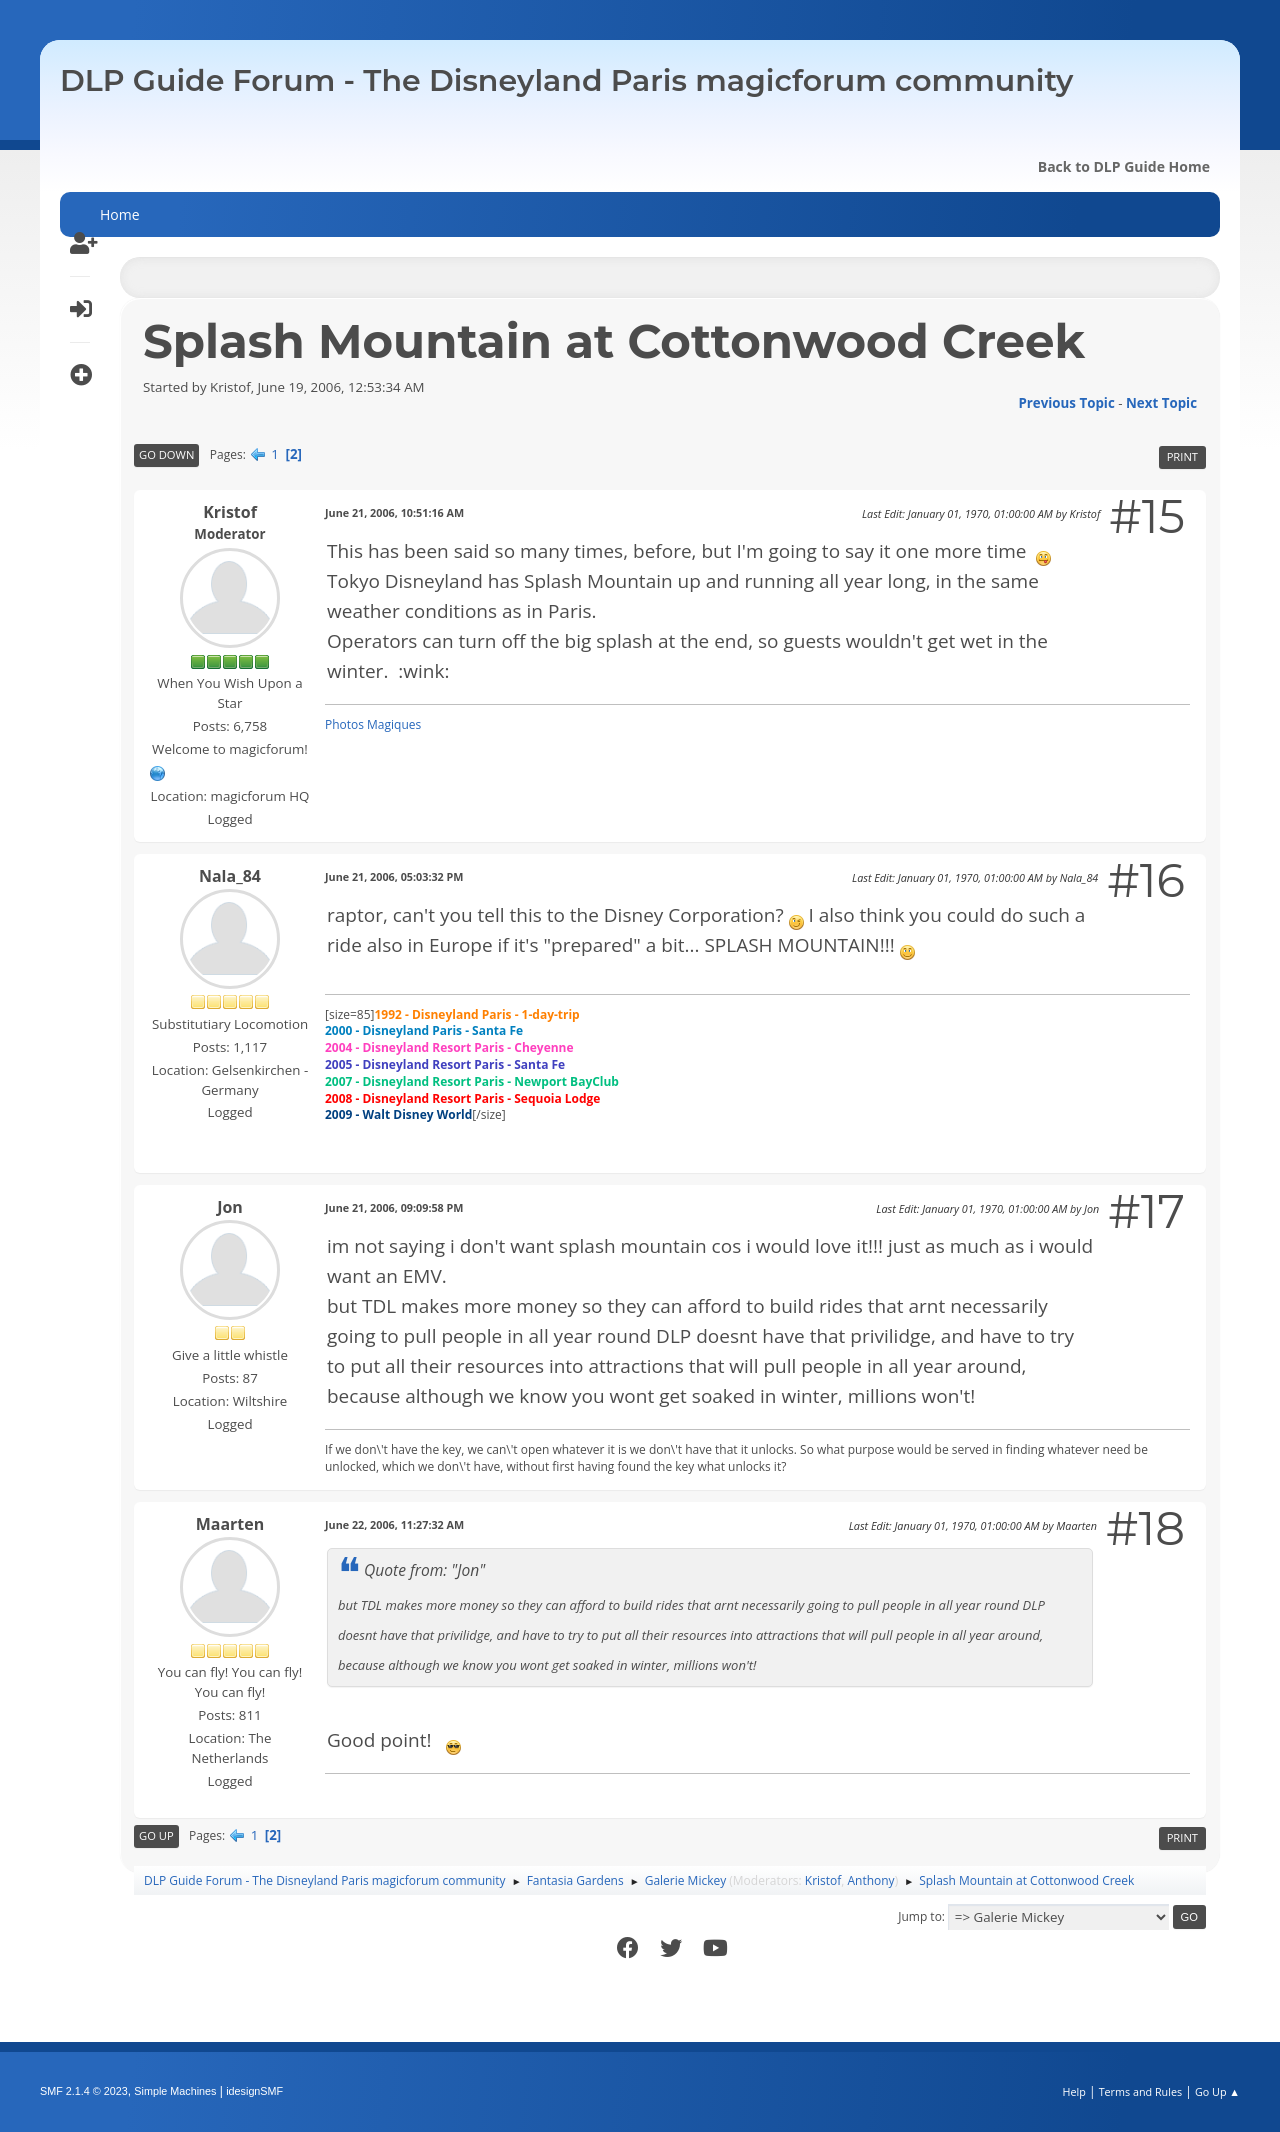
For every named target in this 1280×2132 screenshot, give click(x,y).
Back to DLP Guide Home (1124, 166)
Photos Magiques (373, 724)
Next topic (1161, 403)
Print (1182, 456)
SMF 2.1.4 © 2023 (84, 2091)
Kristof (230, 512)
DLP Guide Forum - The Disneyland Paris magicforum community (566, 80)
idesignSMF (254, 2091)
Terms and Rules (1141, 2091)
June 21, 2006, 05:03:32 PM (394, 876)
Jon (230, 1207)
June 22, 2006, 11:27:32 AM (394, 1524)
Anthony (871, 1880)
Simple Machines (175, 2091)
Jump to (920, 1916)
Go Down (166, 454)
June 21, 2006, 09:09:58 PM (394, 1207)
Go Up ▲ (1217, 2091)
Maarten (230, 1524)
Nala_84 (230, 876)
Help (1073, 2091)
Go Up (156, 1835)
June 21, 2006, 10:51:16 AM (394, 512)
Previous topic (1066, 403)
